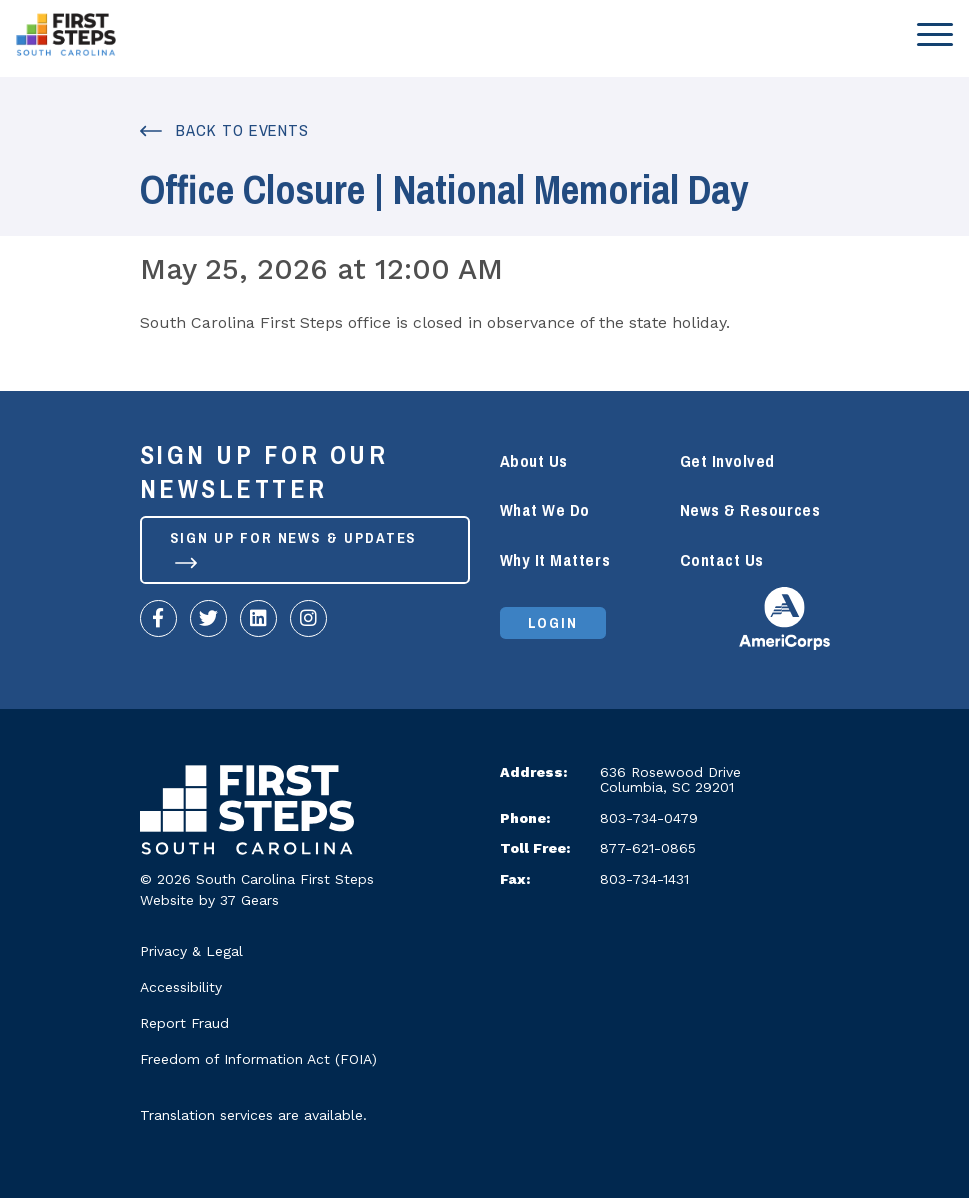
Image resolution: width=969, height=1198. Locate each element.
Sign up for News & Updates (294, 546)
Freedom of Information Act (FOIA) (258, 1059)
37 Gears (249, 900)
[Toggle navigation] (929, 34)
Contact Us (722, 560)
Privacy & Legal (191, 951)
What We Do (545, 510)
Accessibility (181, 987)
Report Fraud (184, 1023)
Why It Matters (555, 560)
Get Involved (727, 461)
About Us (534, 461)
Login (553, 623)
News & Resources (750, 510)
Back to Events (225, 130)
